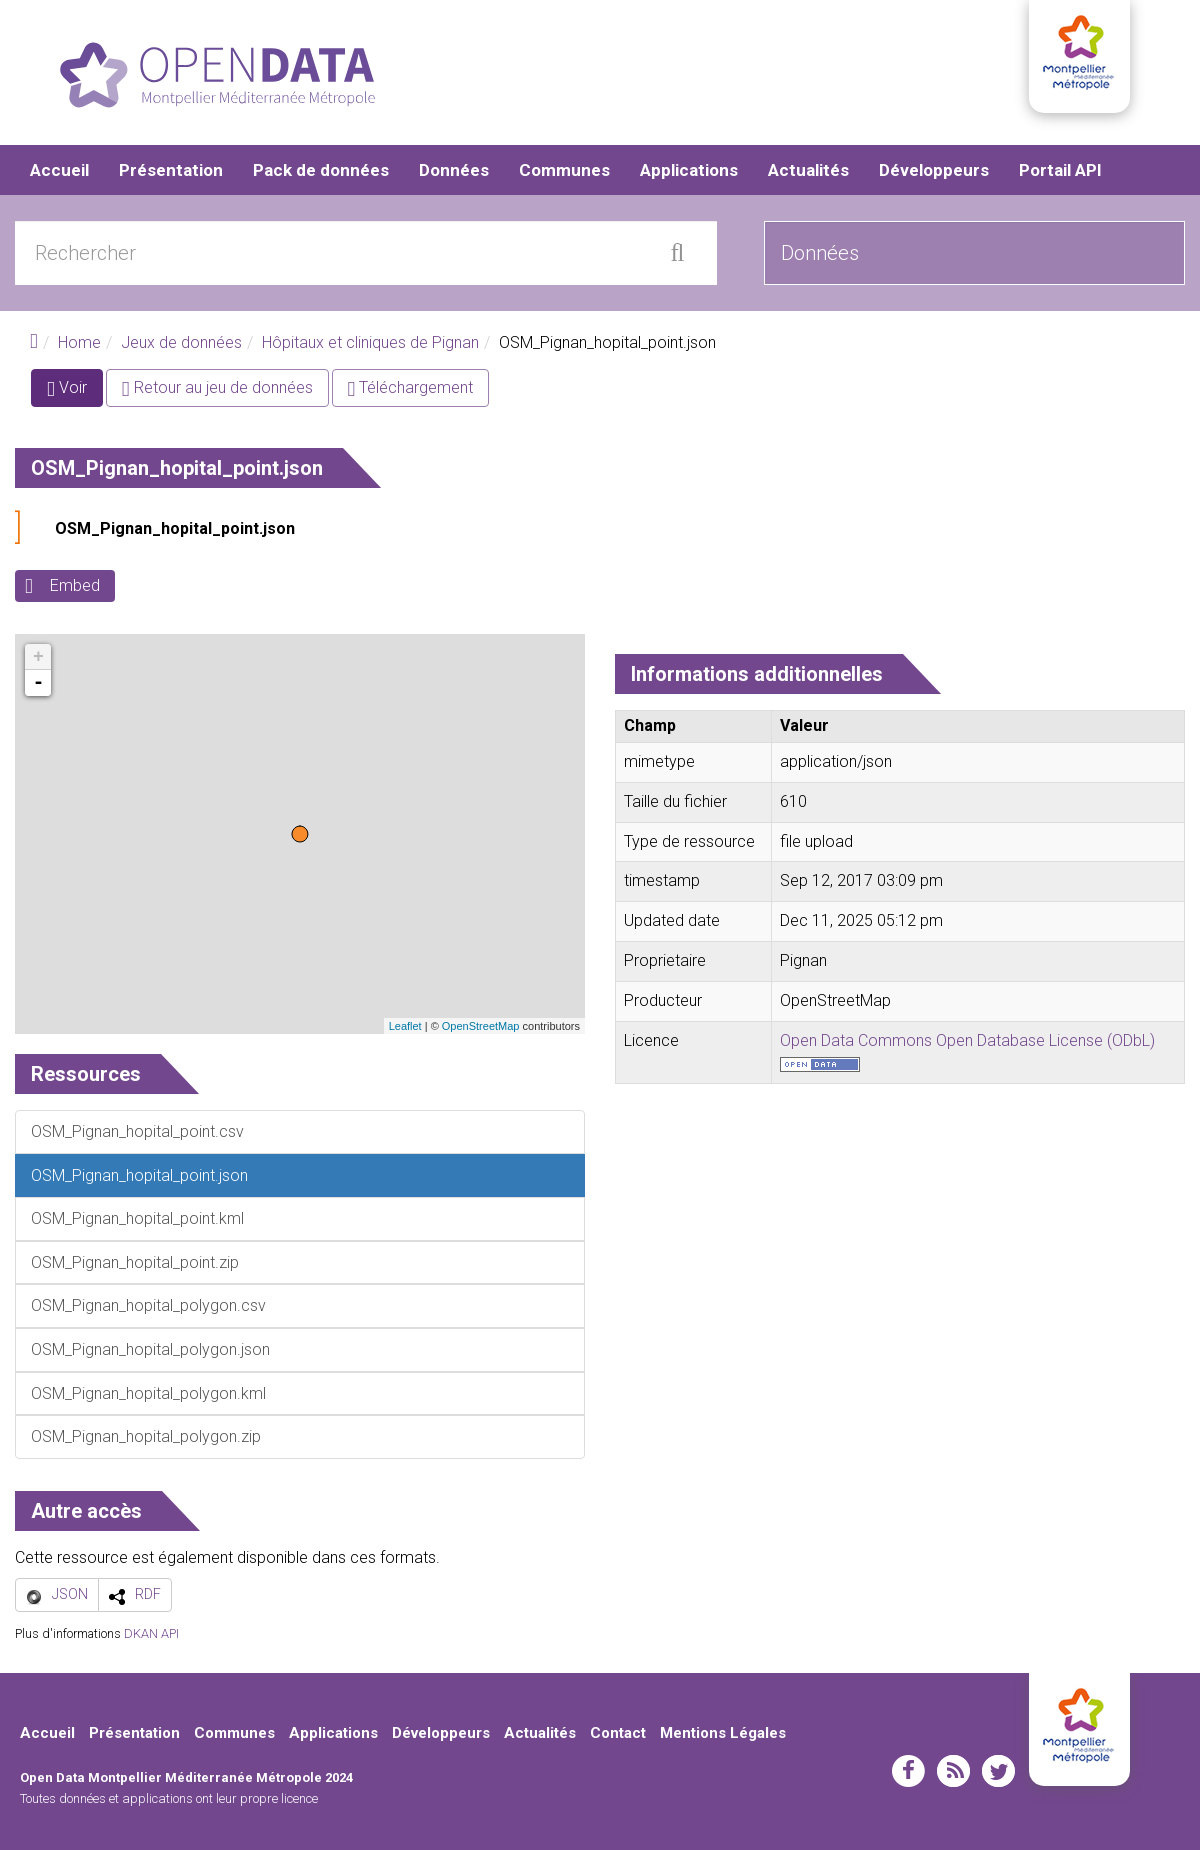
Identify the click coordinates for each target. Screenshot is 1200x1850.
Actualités (808, 170)
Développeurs (934, 170)
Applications (689, 170)
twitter (998, 1771)
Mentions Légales (723, 1733)
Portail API (1060, 170)
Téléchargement (411, 388)
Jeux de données (181, 342)
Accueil (59, 170)
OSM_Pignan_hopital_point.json (175, 529)
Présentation (171, 170)
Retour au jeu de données (217, 388)
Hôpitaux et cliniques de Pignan (370, 342)
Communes (564, 170)
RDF (148, 1594)
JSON (70, 1594)
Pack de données (321, 170)
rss (953, 1771)
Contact (618, 1733)
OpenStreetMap (481, 1026)
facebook (908, 1771)
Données (454, 170)
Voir (75, 392)
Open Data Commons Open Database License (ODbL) (967, 1040)
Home (79, 342)
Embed (75, 586)
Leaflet (405, 1026)
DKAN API (151, 1633)
